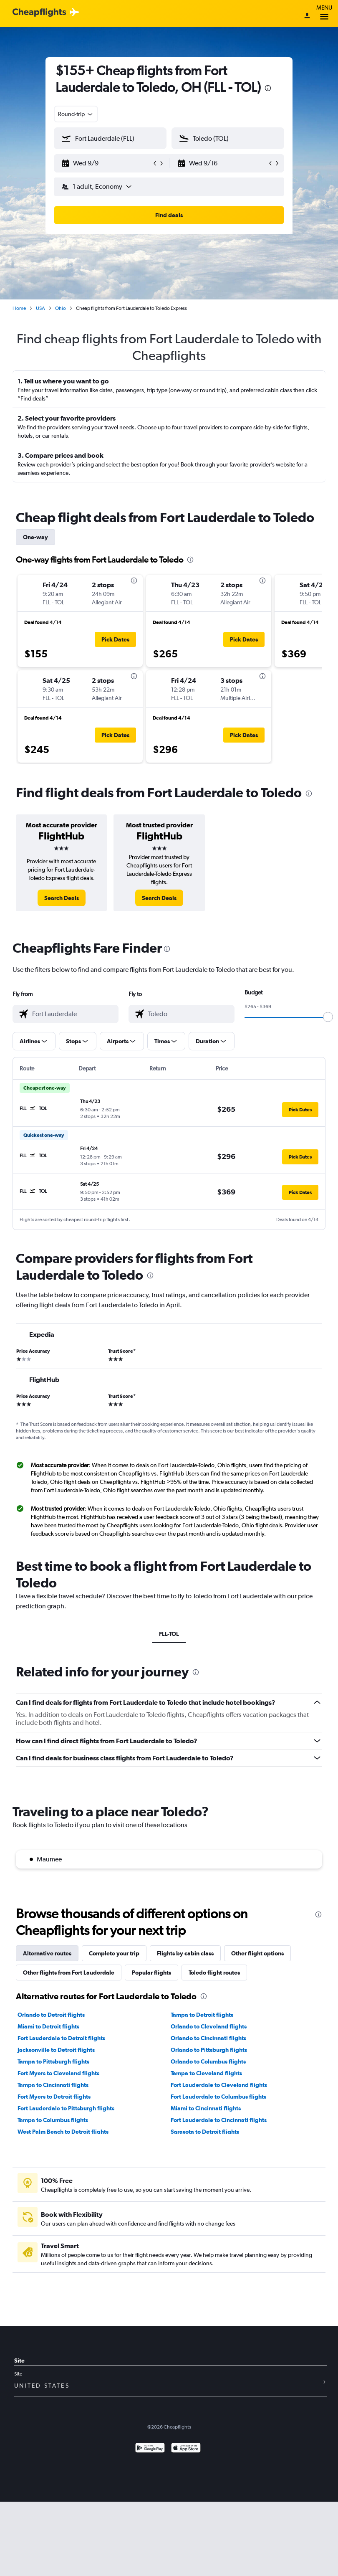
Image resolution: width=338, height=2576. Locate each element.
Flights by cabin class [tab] (185, 1953)
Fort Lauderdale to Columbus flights (218, 2096)
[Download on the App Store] (186, 2449)
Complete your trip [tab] (114, 1953)
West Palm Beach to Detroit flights (63, 2131)
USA (40, 308)
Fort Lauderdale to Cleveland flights (219, 2085)
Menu (324, 13)
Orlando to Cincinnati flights (208, 2038)
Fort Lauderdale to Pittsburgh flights (66, 2108)
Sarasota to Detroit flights (205, 2131)
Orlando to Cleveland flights (209, 2026)
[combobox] (76, 114)
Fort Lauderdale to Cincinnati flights (219, 2120)
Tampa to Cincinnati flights (53, 2085)
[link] (62, 898)
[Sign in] (307, 16)
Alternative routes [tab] (47, 1953)
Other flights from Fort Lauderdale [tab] (68, 1972)
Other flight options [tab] (257, 1953)
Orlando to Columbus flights (208, 2061)
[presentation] (268, 88)
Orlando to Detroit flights (51, 2014)
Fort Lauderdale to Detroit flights (61, 2038)
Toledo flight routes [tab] (214, 1972)
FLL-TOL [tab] (169, 1633)
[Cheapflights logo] (39, 13)
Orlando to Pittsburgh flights (209, 2049)
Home (19, 308)
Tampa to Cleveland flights (206, 2073)
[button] (106, 163)
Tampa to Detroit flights (202, 2014)
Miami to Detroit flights (48, 2026)
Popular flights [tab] (151, 1972)
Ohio (60, 308)
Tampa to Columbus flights (53, 2120)
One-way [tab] (35, 537)
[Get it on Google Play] (150, 2449)
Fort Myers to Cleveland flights (58, 2073)
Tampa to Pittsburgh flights (53, 2061)
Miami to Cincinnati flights (206, 2108)
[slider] (328, 1017)
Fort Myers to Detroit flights (54, 2096)
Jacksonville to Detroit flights (56, 2049)
